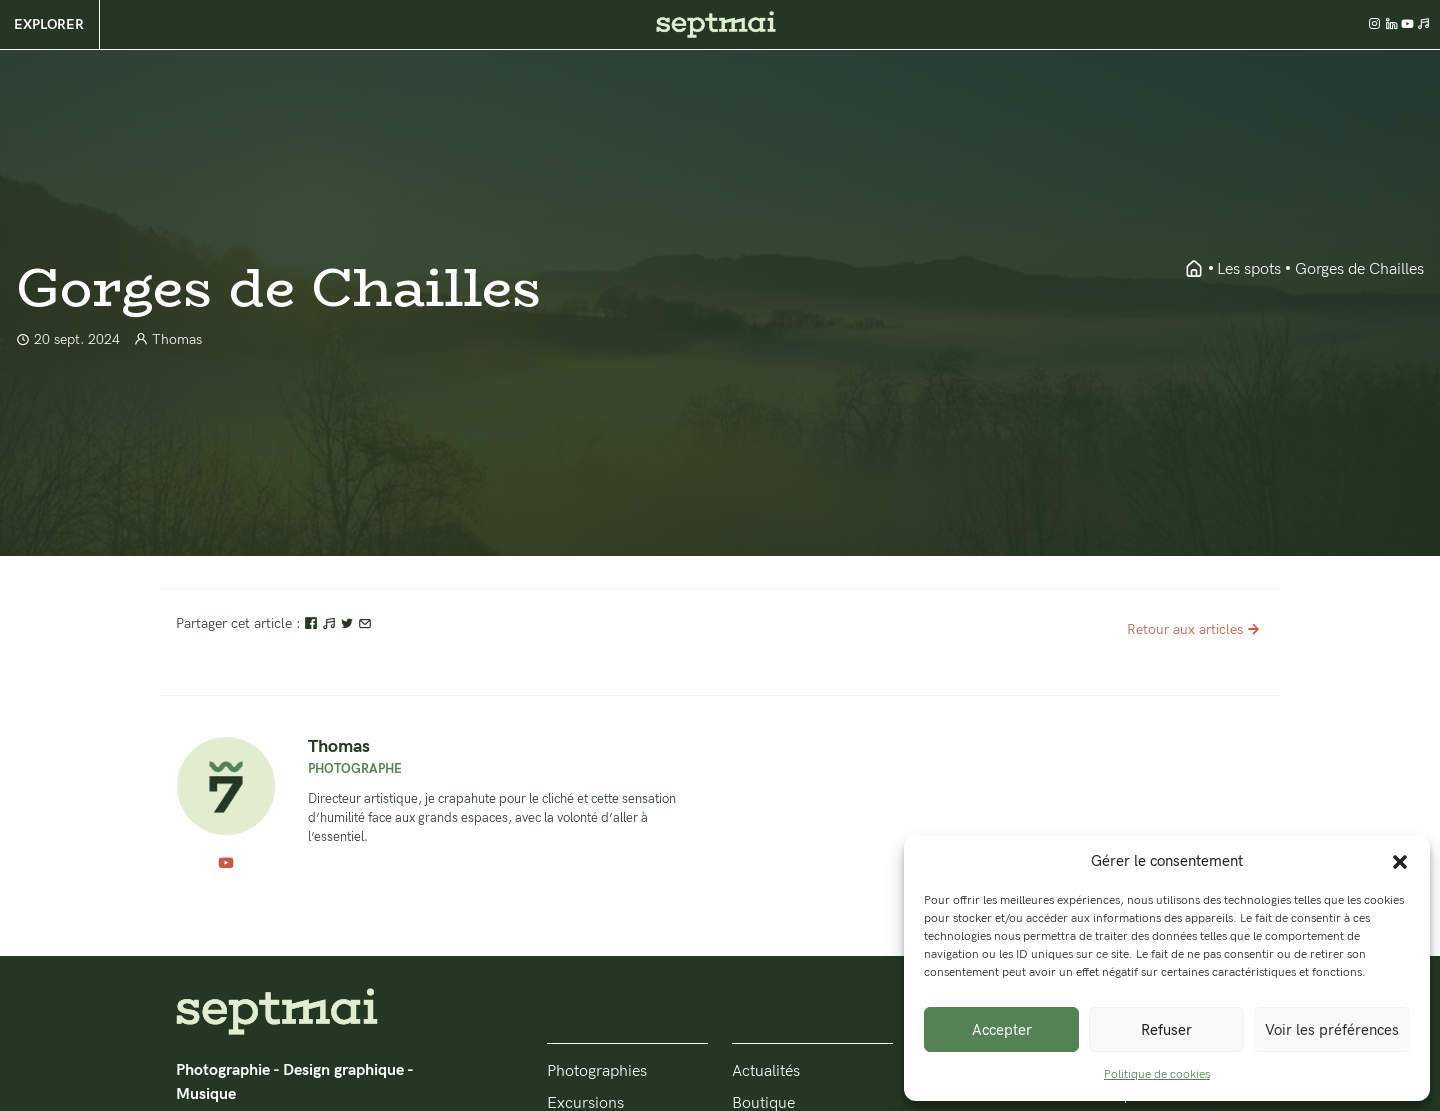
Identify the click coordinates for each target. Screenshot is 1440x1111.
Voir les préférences (1332, 1030)
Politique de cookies (1157, 1074)
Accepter (1002, 1030)
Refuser (1166, 1030)
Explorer (49, 24)
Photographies (597, 1071)
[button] (1400, 861)
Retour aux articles (1195, 629)
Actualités (766, 1071)
